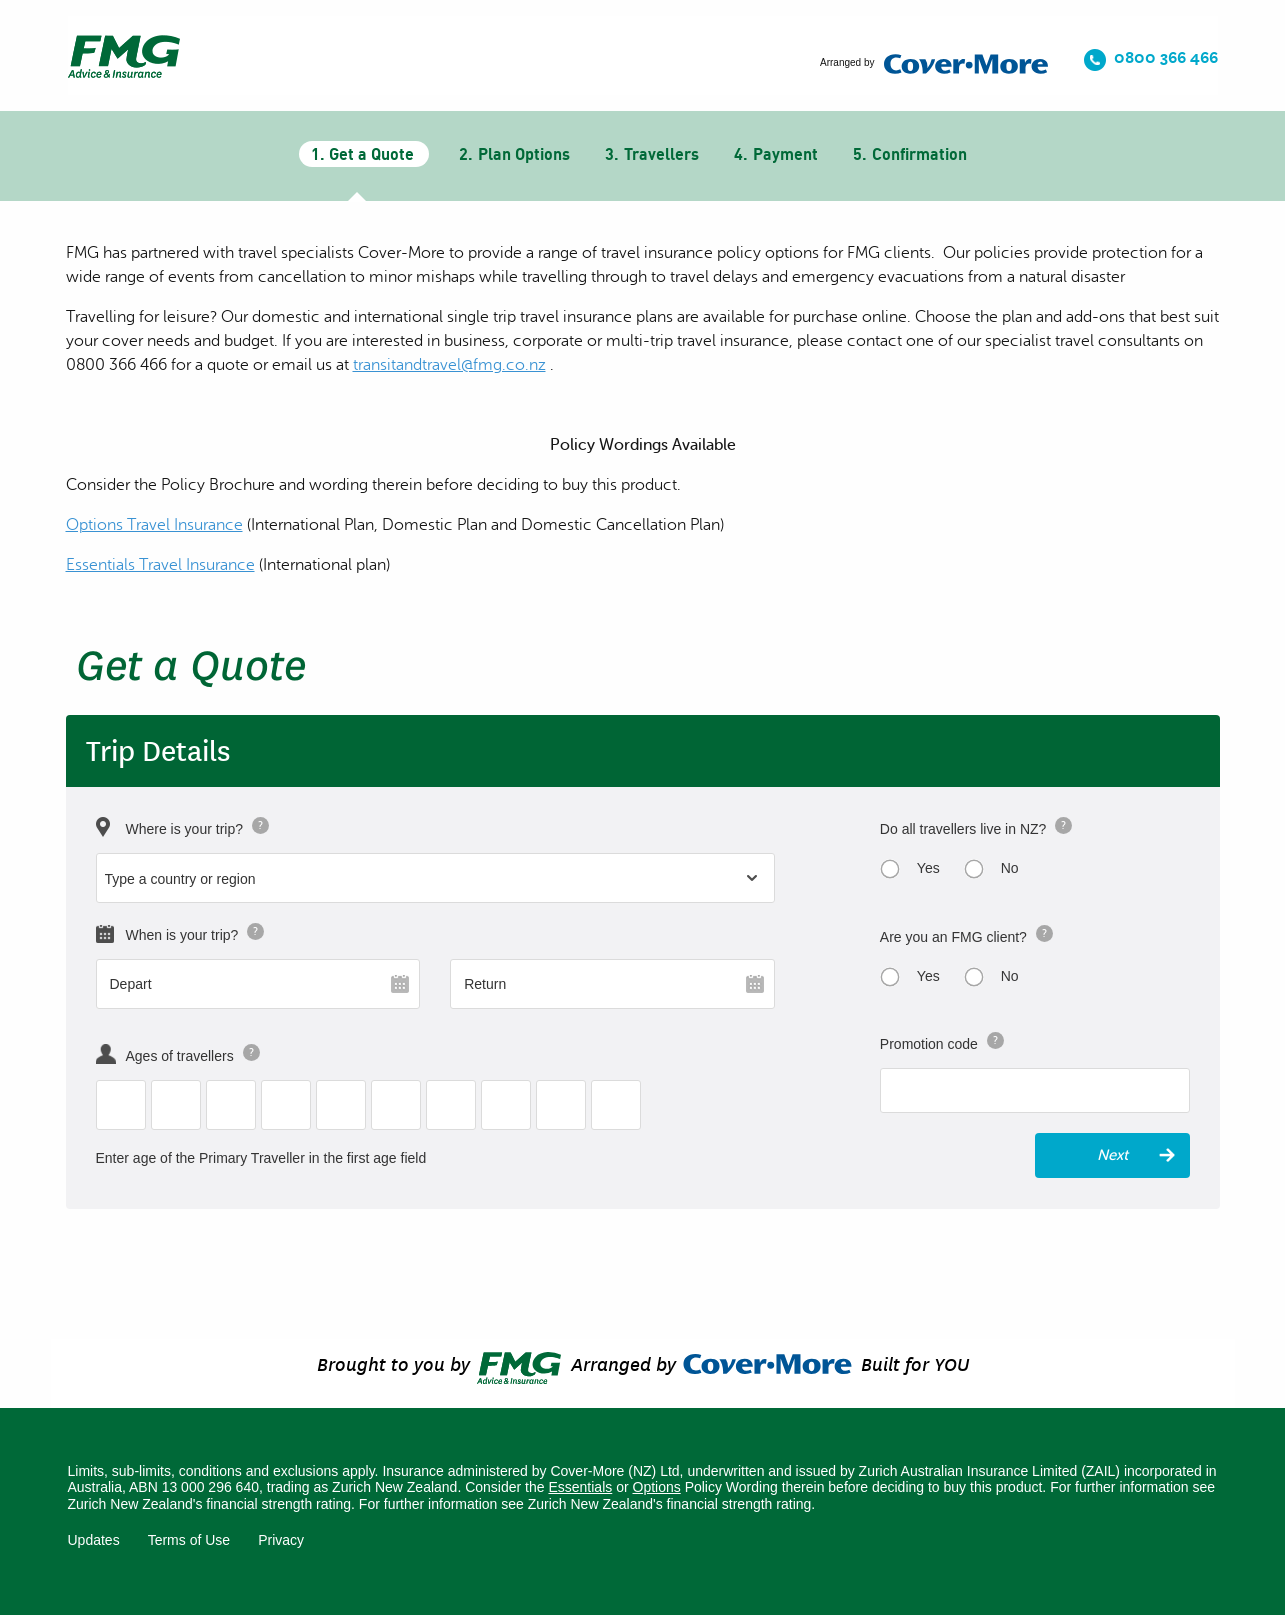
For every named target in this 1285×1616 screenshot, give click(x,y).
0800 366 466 (1166, 57)
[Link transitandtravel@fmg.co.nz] (449, 365)
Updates (94, 1540)
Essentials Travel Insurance (160, 565)
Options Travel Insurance (154, 525)
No (1010, 868)
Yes (928, 868)
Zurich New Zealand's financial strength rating (670, 1504)
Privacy (281, 1540)
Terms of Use (189, 1540)
